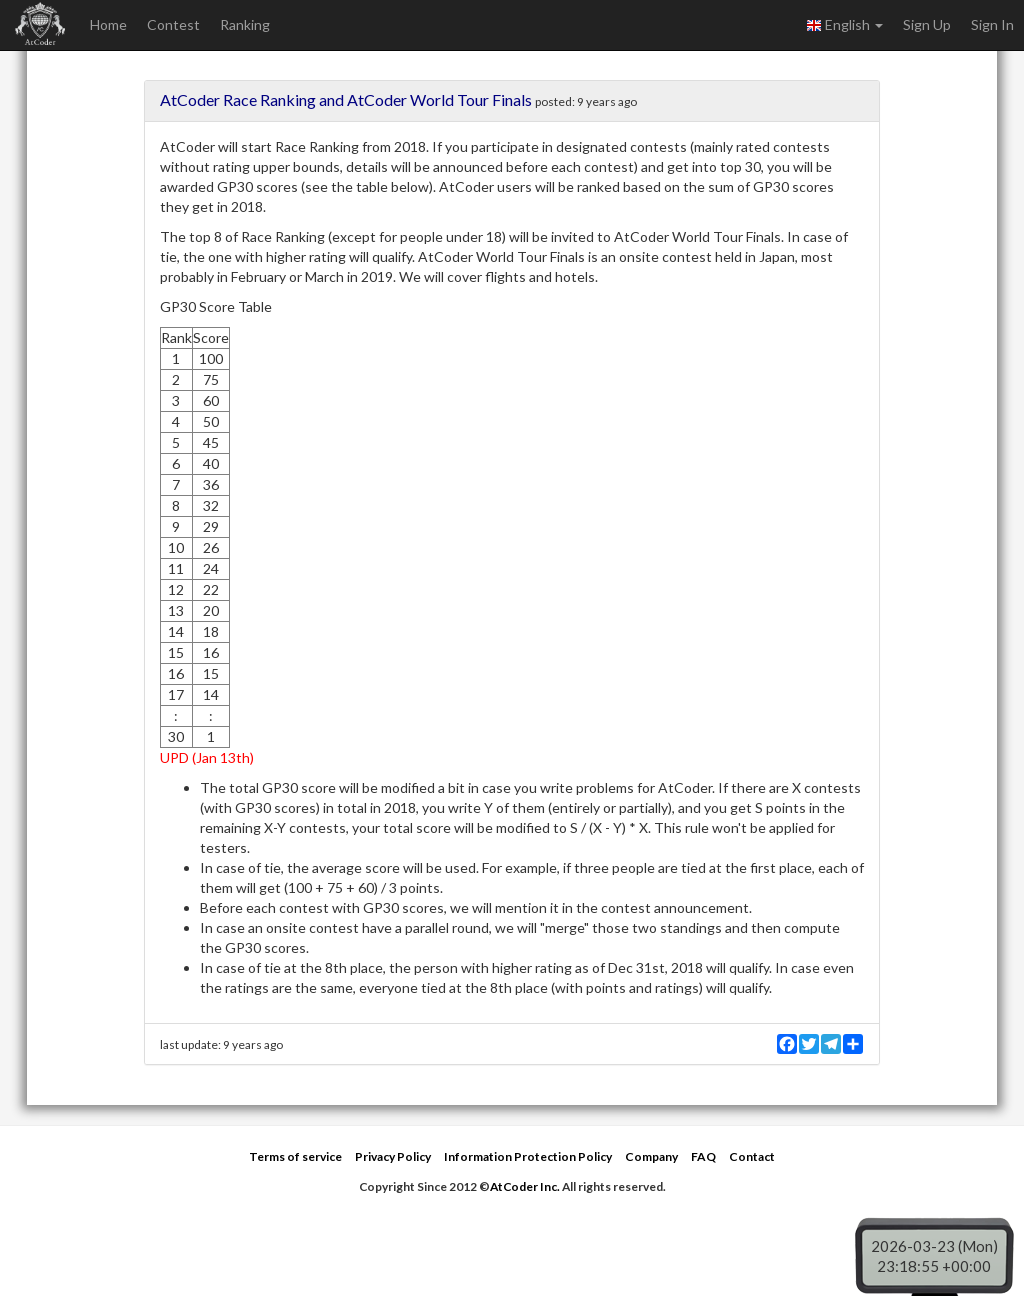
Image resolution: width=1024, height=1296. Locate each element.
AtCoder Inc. (525, 1186)
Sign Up (927, 24)
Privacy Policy (393, 1156)
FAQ (703, 1156)
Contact (752, 1156)
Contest (173, 24)
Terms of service (295, 1156)
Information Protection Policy (528, 1156)
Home (108, 24)
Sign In (992, 24)
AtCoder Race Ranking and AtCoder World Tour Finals (346, 99)
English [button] (844, 25)
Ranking (245, 24)
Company (651, 1156)
